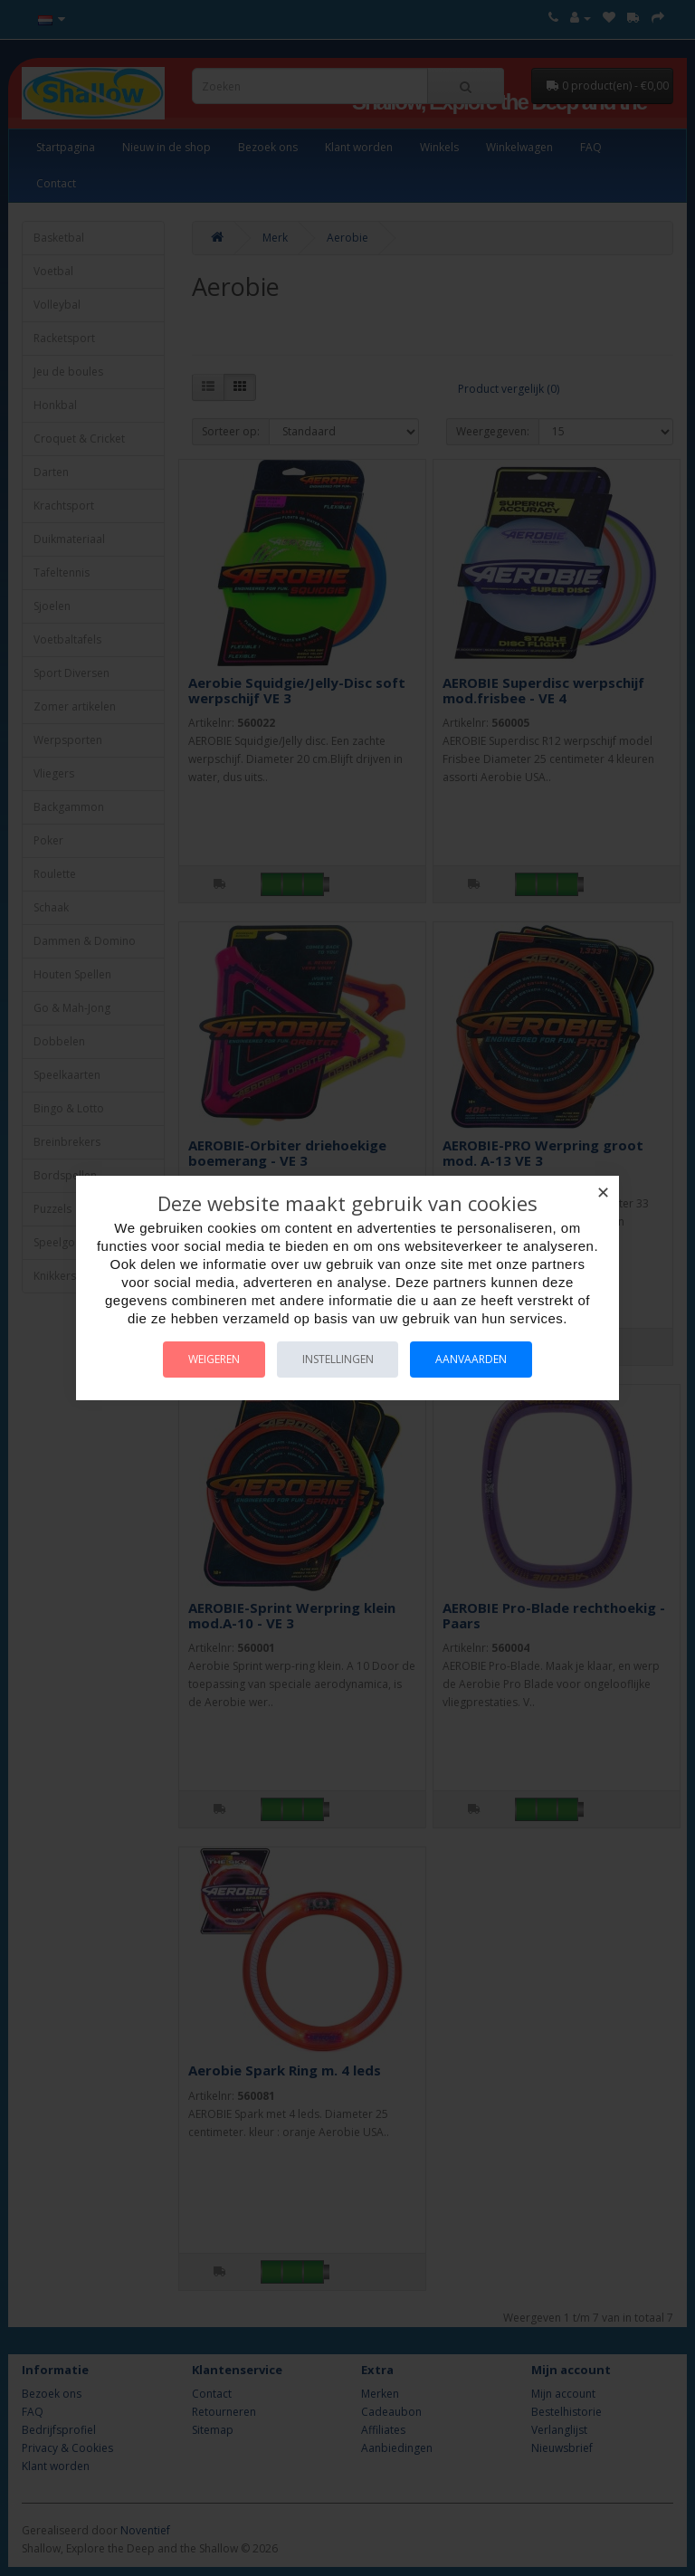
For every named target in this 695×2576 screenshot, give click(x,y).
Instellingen (338, 1359)
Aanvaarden (475, 1359)
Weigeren (210, 1359)
